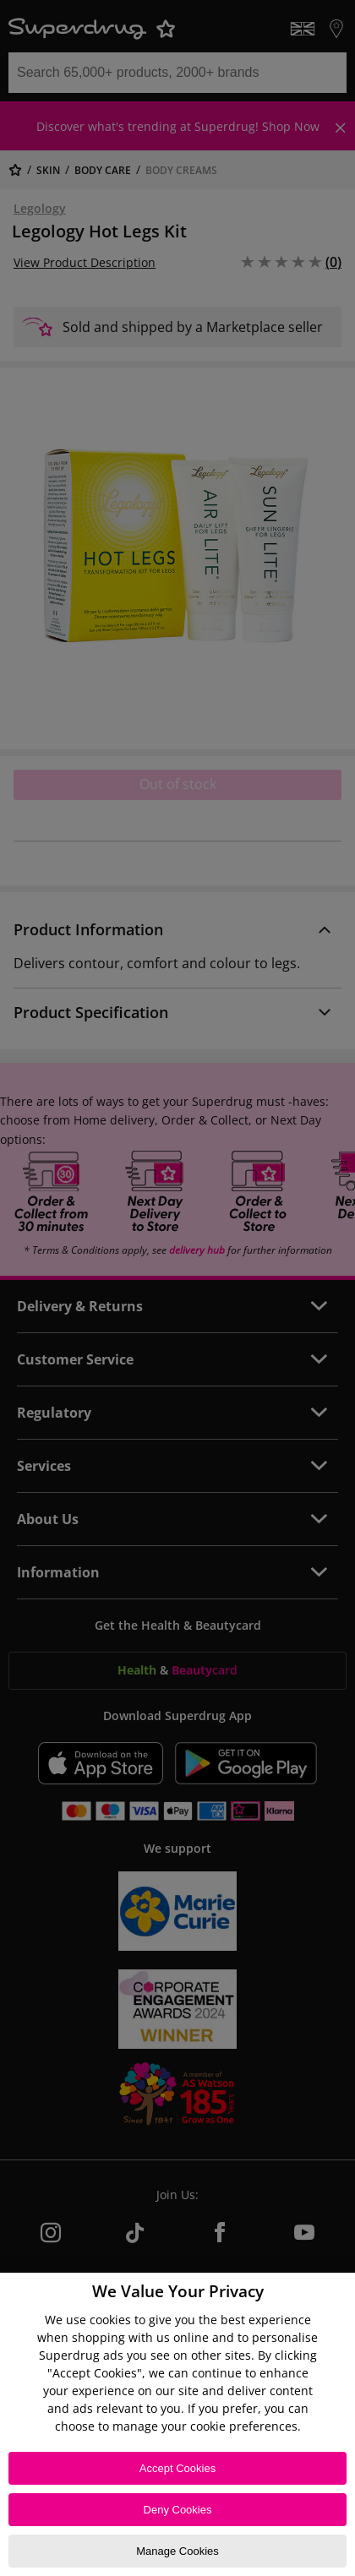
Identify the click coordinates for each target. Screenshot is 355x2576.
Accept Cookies (177, 2468)
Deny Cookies (178, 2509)
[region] (177, 2424)
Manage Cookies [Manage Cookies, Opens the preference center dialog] (177, 2551)
